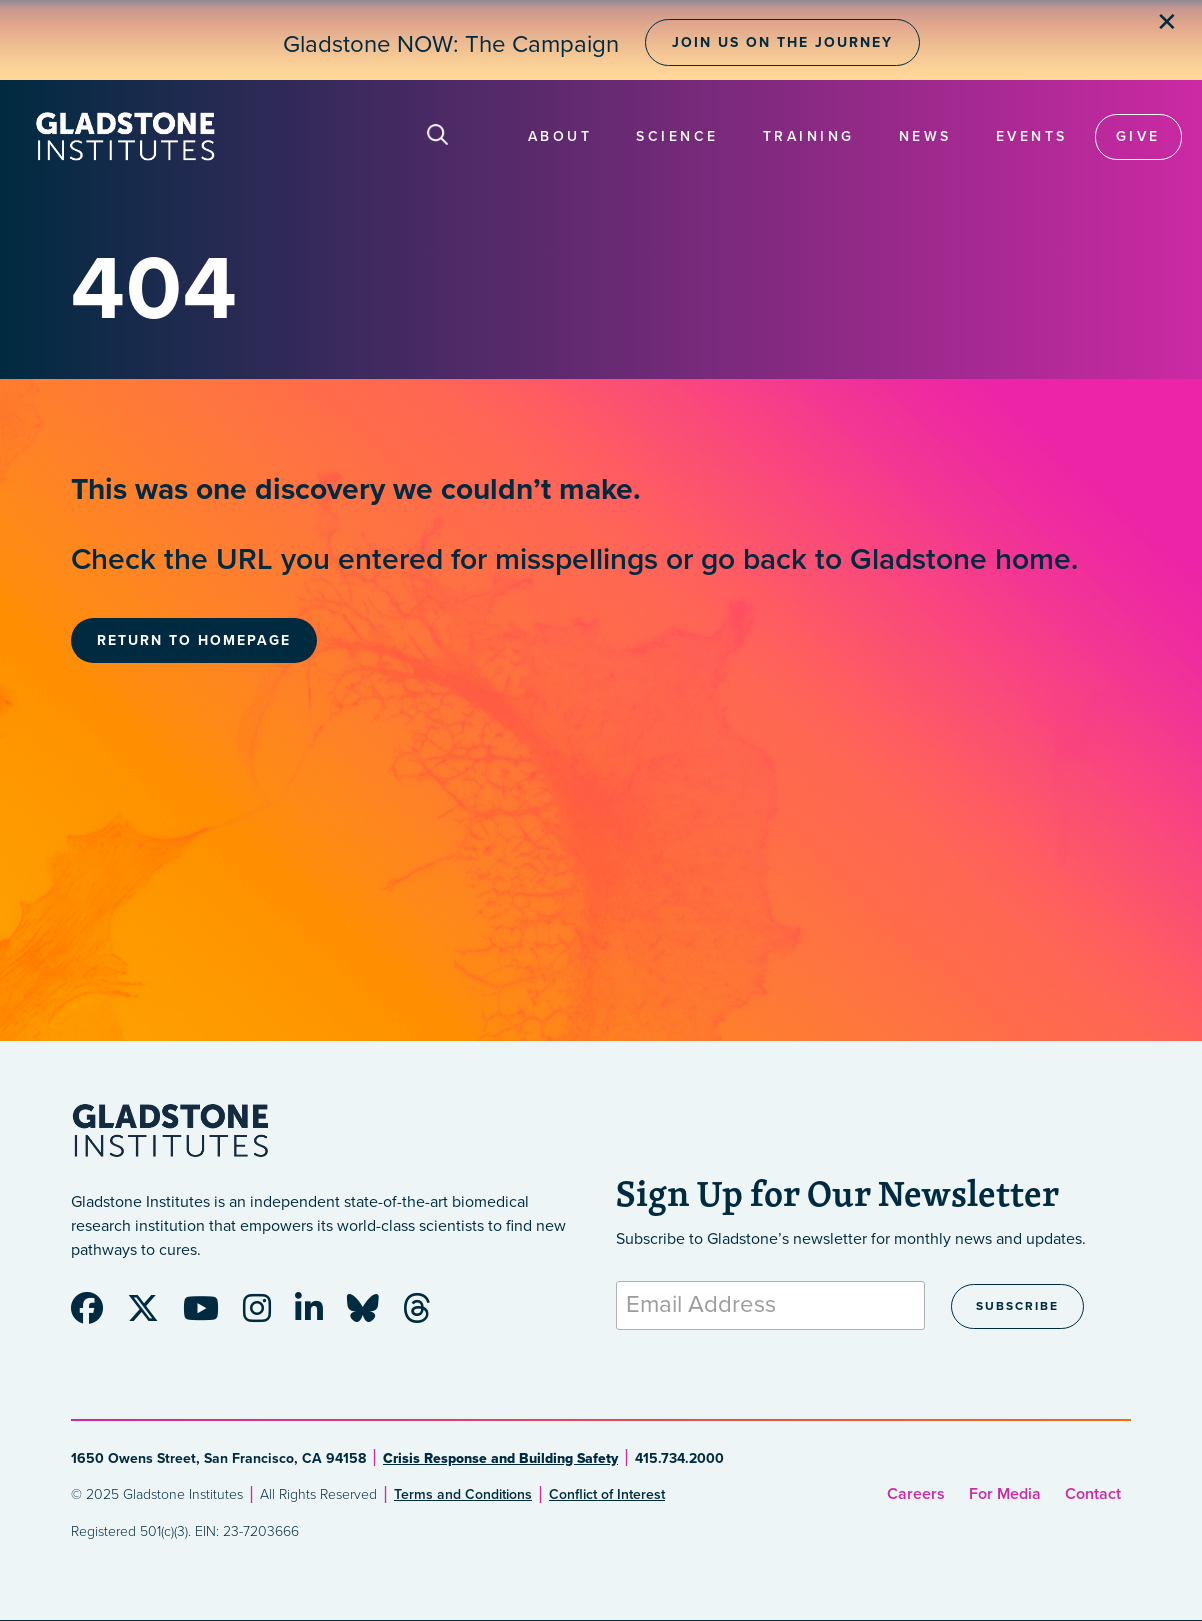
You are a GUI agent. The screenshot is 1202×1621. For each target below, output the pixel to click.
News (925, 136)
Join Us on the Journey (782, 42)
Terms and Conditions (463, 1494)
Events (1032, 136)
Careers (916, 1494)
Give (1138, 136)
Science (677, 136)
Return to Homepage (194, 640)
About (560, 136)
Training (809, 136)
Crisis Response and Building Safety (500, 1458)
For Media (1005, 1494)
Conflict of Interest (607, 1494)
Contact (1093, 1494)
